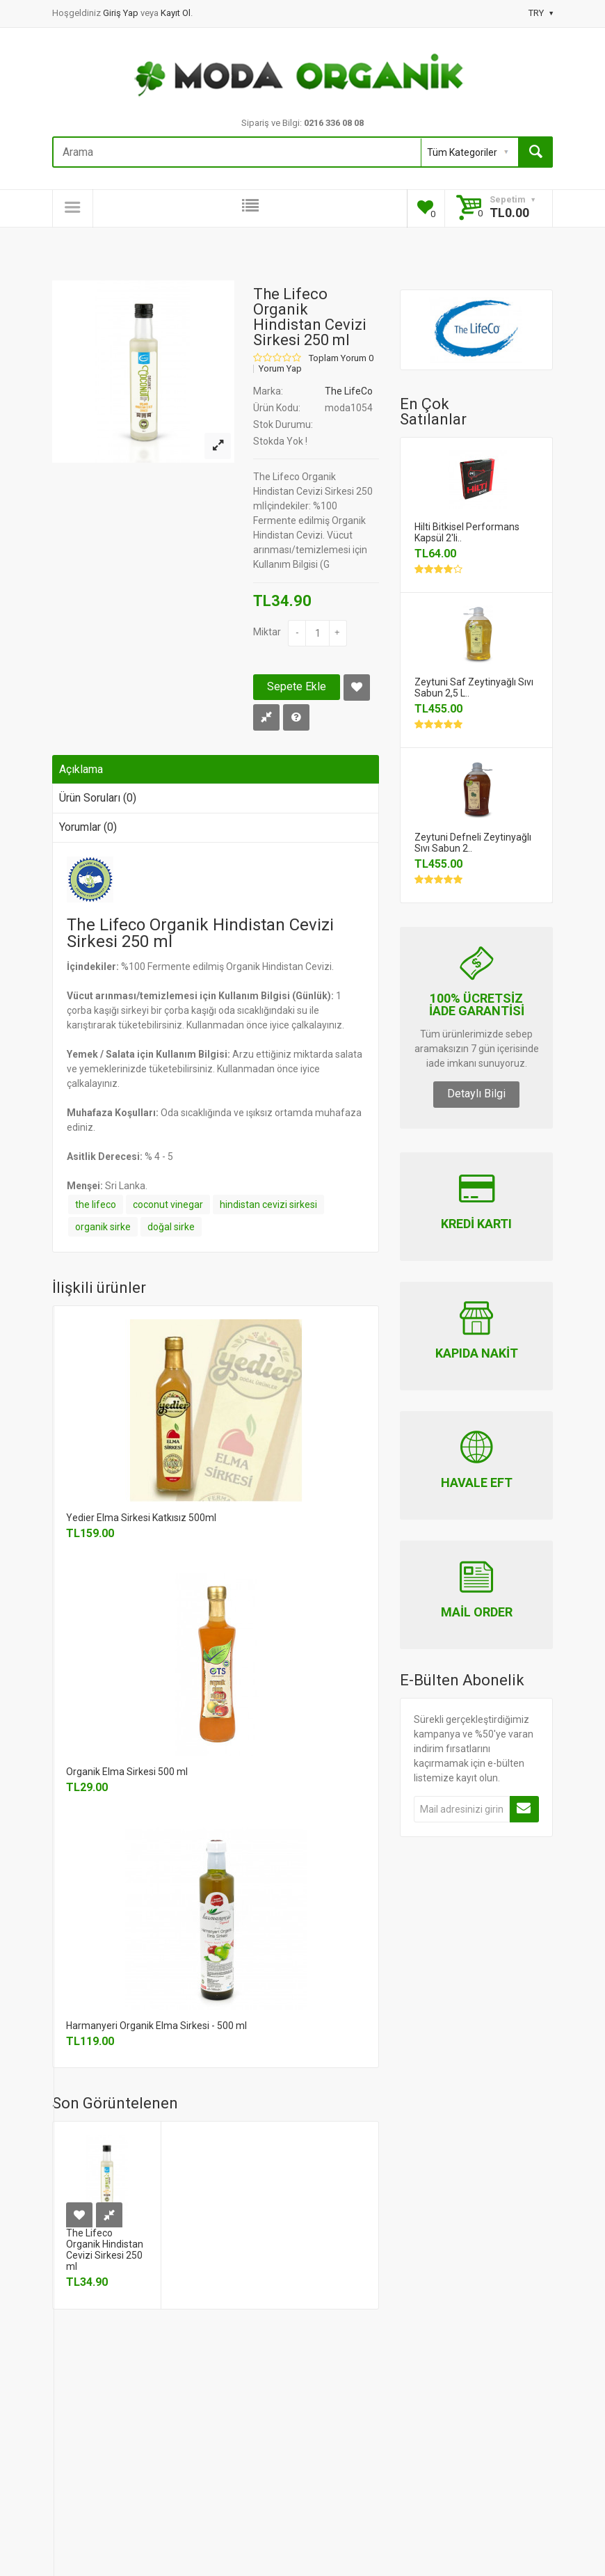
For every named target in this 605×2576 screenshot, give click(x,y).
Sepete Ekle (296, 686)
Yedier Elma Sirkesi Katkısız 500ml (141, 1517)
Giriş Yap (121, 13)
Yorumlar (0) (88, 827)
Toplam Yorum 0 (341, 358)
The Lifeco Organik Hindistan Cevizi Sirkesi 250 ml (104, 2249)
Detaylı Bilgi (476, 1093)
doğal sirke (171, 1226)
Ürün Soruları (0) (97, 797)
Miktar (267, 631)
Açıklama (81, 769)
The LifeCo (349, 391)
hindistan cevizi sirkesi (268, 1204)
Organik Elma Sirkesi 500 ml (127, 1771)
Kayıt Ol (176, 13)
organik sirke (103, 1226)
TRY (541, 13)
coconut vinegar (168, 1204)
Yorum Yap (280, 369)
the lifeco (95, 1204)
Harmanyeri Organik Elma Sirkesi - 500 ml (156, 2025)
